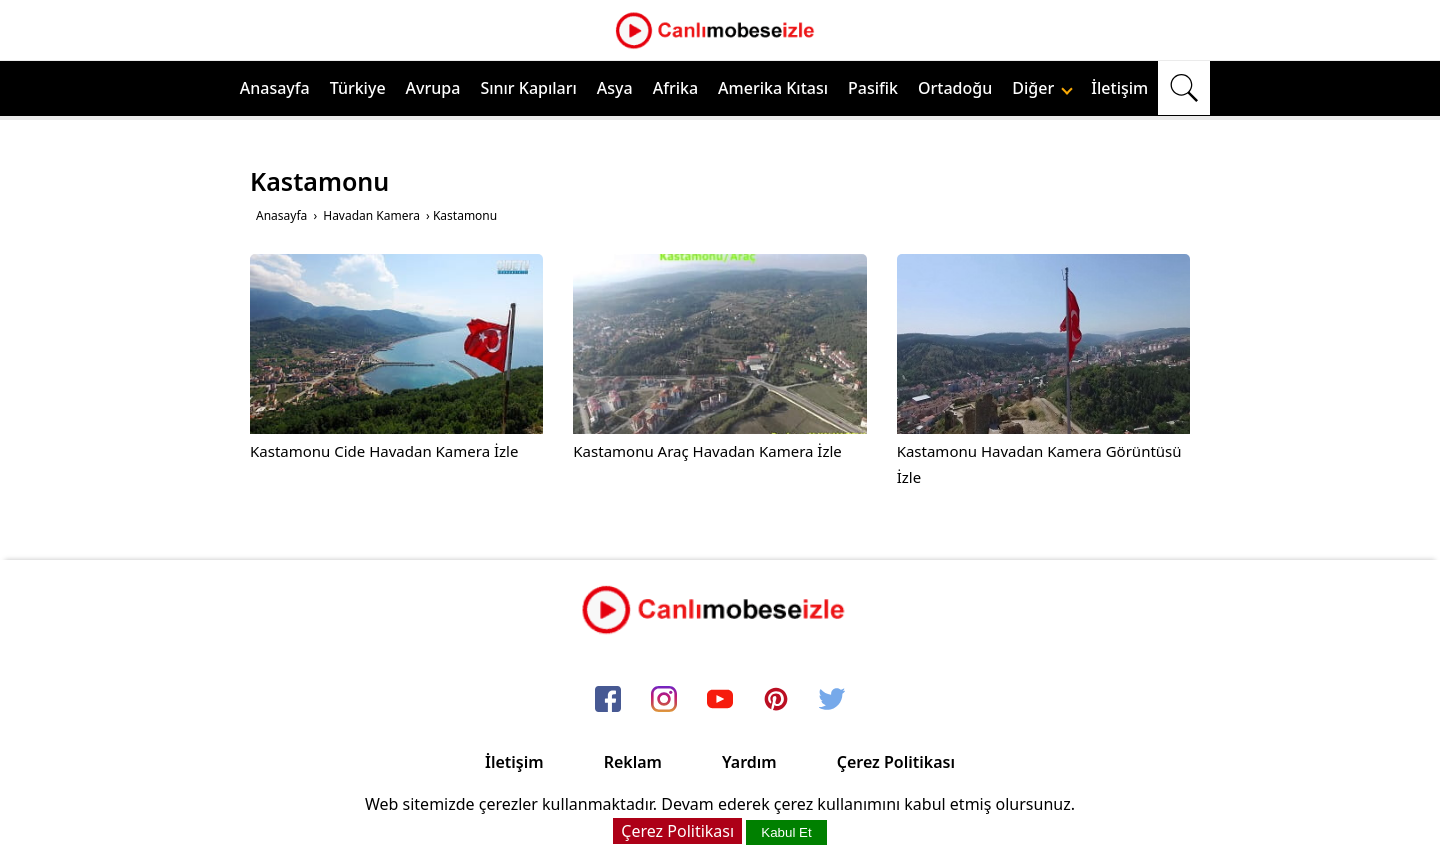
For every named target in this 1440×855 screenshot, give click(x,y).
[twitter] (832, 700)
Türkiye (358, 88)
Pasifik (873, 88)
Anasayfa (275, 88)
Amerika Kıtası (773, 88)
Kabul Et (786, 832)
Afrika (675, 88)
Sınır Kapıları (528, 88)
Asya (615, 88)
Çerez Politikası (896, 762)
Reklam (633, 762)
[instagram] (664, 700)
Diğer (1042, 88)
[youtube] (720, 700)
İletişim (1119, 88)
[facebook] (608, 700)
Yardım (749, 762)
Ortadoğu (955, 88)
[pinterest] (776, 700)
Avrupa (433, 88)
